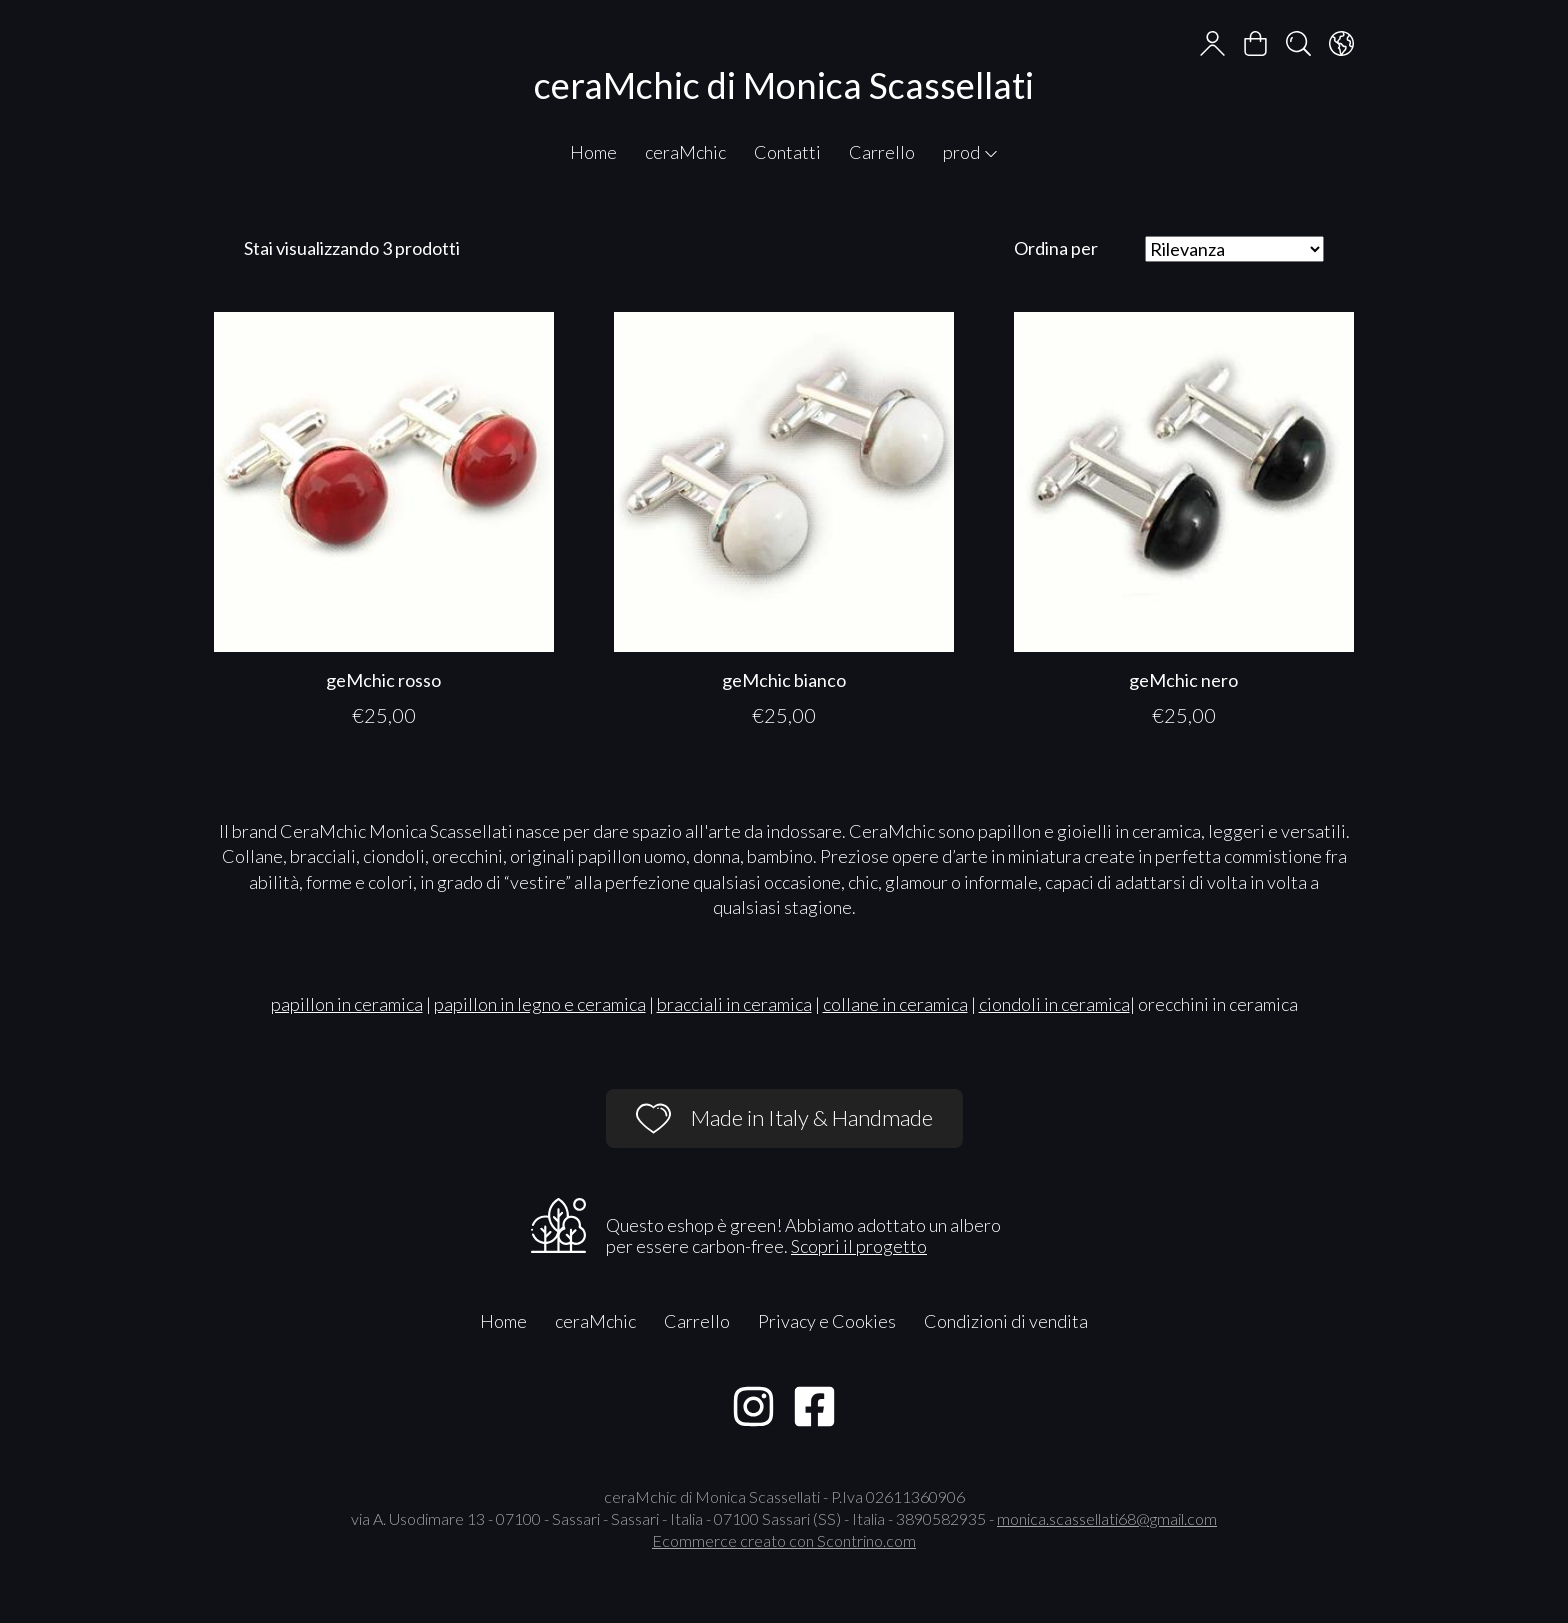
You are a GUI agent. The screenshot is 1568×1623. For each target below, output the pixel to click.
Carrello (882, 152)
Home (593, 152)
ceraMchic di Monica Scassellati (784, 85)
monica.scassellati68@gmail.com (1107, 1518)
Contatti (787, 152)
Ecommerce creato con (784, 1540)
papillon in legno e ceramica (540, 1004)
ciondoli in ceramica (1054, 1004)
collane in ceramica (895, 1004)
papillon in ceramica (347, 1004)
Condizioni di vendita (1006, 1321)
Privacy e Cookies (827, 1321)
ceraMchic (685, 152)
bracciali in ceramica (734, 1004)
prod (971, 152)
